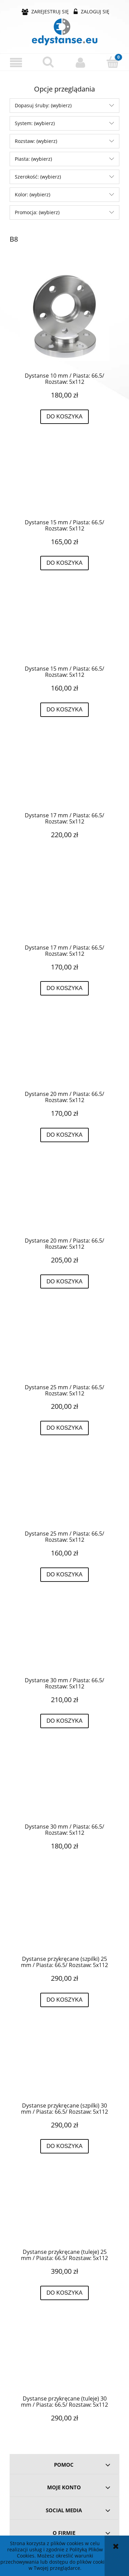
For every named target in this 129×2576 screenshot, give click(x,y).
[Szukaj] (48, 62)
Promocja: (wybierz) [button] (37, 212)
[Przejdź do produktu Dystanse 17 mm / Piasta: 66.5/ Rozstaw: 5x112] (64, 775)
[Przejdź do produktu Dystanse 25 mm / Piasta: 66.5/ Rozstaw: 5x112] (64, 1347)
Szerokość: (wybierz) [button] (38, 176)
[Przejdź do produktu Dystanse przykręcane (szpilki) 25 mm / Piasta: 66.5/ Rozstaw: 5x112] (64, 1918)
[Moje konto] (81, 62)
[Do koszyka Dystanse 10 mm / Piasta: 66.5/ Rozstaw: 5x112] (64, 417)
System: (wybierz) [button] (35, 123)
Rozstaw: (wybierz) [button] (36, 141)
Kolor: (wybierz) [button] (32, 194)
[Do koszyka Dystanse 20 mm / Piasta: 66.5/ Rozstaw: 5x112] (64, 1135)
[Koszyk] (113, 62)
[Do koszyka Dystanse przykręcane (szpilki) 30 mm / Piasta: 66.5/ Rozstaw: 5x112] (64, 2146)
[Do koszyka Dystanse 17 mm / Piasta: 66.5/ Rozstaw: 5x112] (64, 988)
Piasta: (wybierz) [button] (33, 159)
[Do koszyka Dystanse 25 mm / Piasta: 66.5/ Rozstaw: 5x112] (64, 1428)
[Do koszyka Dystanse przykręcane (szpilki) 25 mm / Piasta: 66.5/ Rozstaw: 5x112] (64, 2000)
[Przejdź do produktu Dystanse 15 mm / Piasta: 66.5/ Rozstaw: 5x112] (64, 482)
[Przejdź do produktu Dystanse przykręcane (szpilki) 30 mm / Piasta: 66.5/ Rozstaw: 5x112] (64, 2065)
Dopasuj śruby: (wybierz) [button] (43, 105)
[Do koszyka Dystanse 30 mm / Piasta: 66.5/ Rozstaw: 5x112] (64, 1721)
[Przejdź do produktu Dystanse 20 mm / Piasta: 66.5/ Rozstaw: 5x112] (64, 1054)
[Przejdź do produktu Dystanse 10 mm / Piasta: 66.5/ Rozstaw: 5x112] (64, 316)
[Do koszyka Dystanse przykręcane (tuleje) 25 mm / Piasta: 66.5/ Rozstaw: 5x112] (64, 2293)
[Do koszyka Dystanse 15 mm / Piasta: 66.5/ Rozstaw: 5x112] (64, 563)
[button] (16, 62)
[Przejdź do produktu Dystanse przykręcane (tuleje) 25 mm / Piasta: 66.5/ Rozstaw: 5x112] (64, 2212)
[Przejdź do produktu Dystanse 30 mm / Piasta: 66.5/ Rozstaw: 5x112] (64, 1640)
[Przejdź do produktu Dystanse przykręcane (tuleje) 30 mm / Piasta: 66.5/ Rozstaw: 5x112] (64, 2358)
